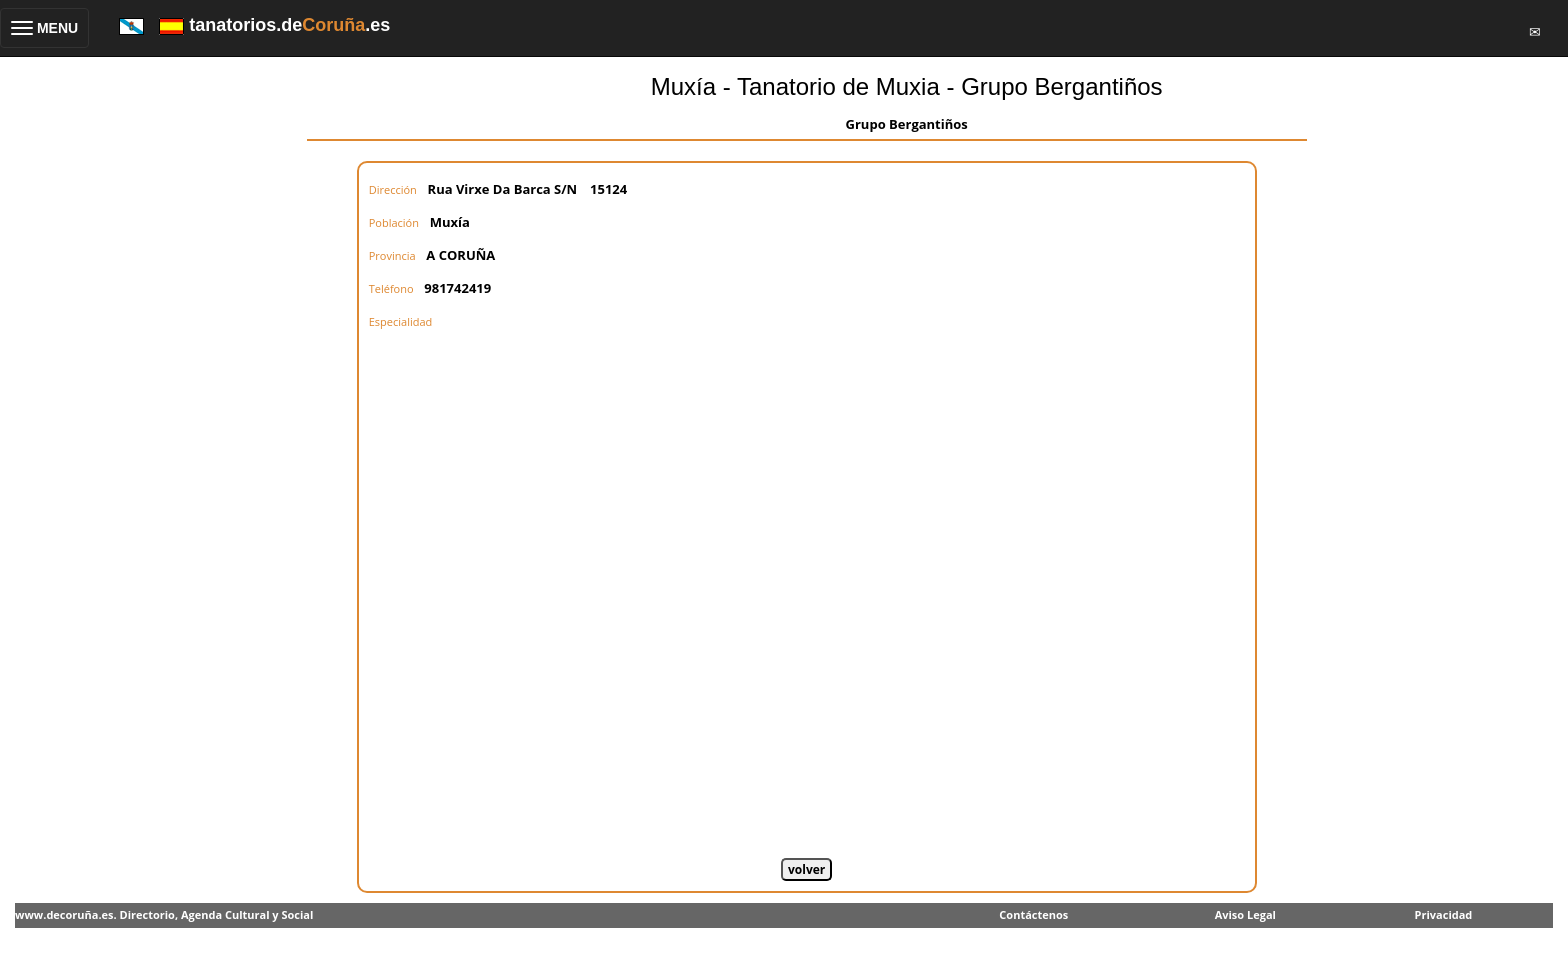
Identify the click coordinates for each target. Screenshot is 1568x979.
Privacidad (1444, 914)
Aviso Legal (1245, 914)
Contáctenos (1033, 914)
